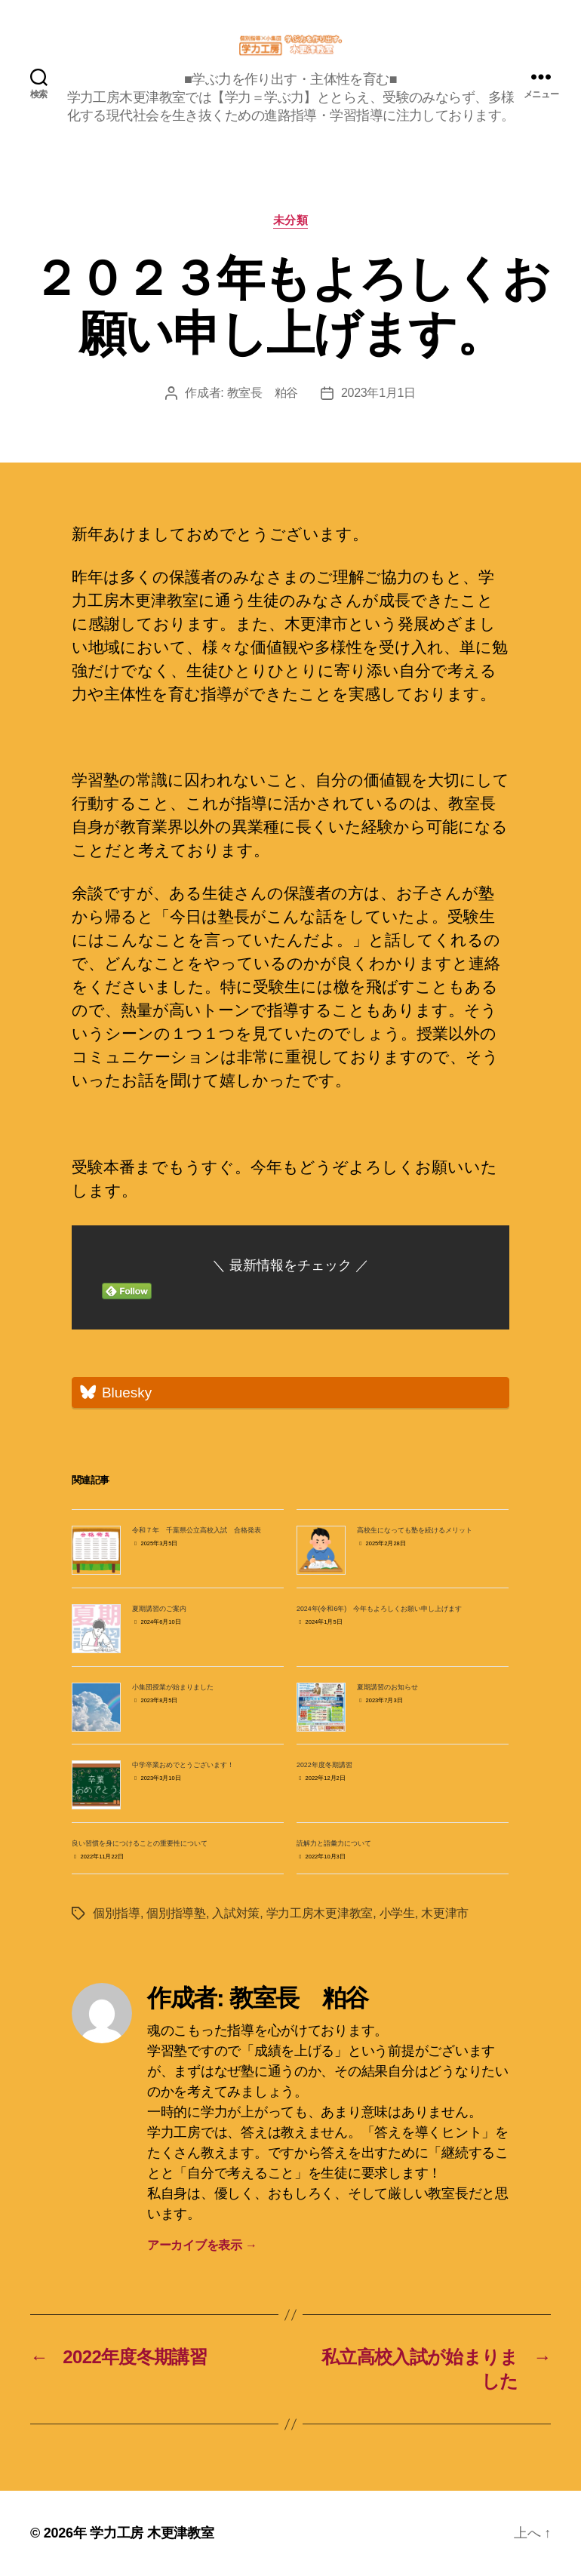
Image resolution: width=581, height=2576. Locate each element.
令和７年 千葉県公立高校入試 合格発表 (196, 1530)
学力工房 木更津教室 (152, 2533)
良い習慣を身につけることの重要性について (140, 1843)
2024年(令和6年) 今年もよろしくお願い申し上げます (379, 1608)
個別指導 (116, 1913)
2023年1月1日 (378, 392)
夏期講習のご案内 (159, 1608)
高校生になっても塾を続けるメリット (414, 1530)
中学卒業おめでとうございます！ (183, 1765)
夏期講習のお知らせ (387, 1687)
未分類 (291, 220)
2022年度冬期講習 (324, 1765)
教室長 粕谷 (262, 392)
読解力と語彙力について (334, 1843)
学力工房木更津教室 (320, 1913)
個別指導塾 (176, 1913)
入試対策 (236, 1913)
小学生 (397, 1913)
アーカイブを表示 (202, 2245)
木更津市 (445, 1913)
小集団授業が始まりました (173, 1687)
